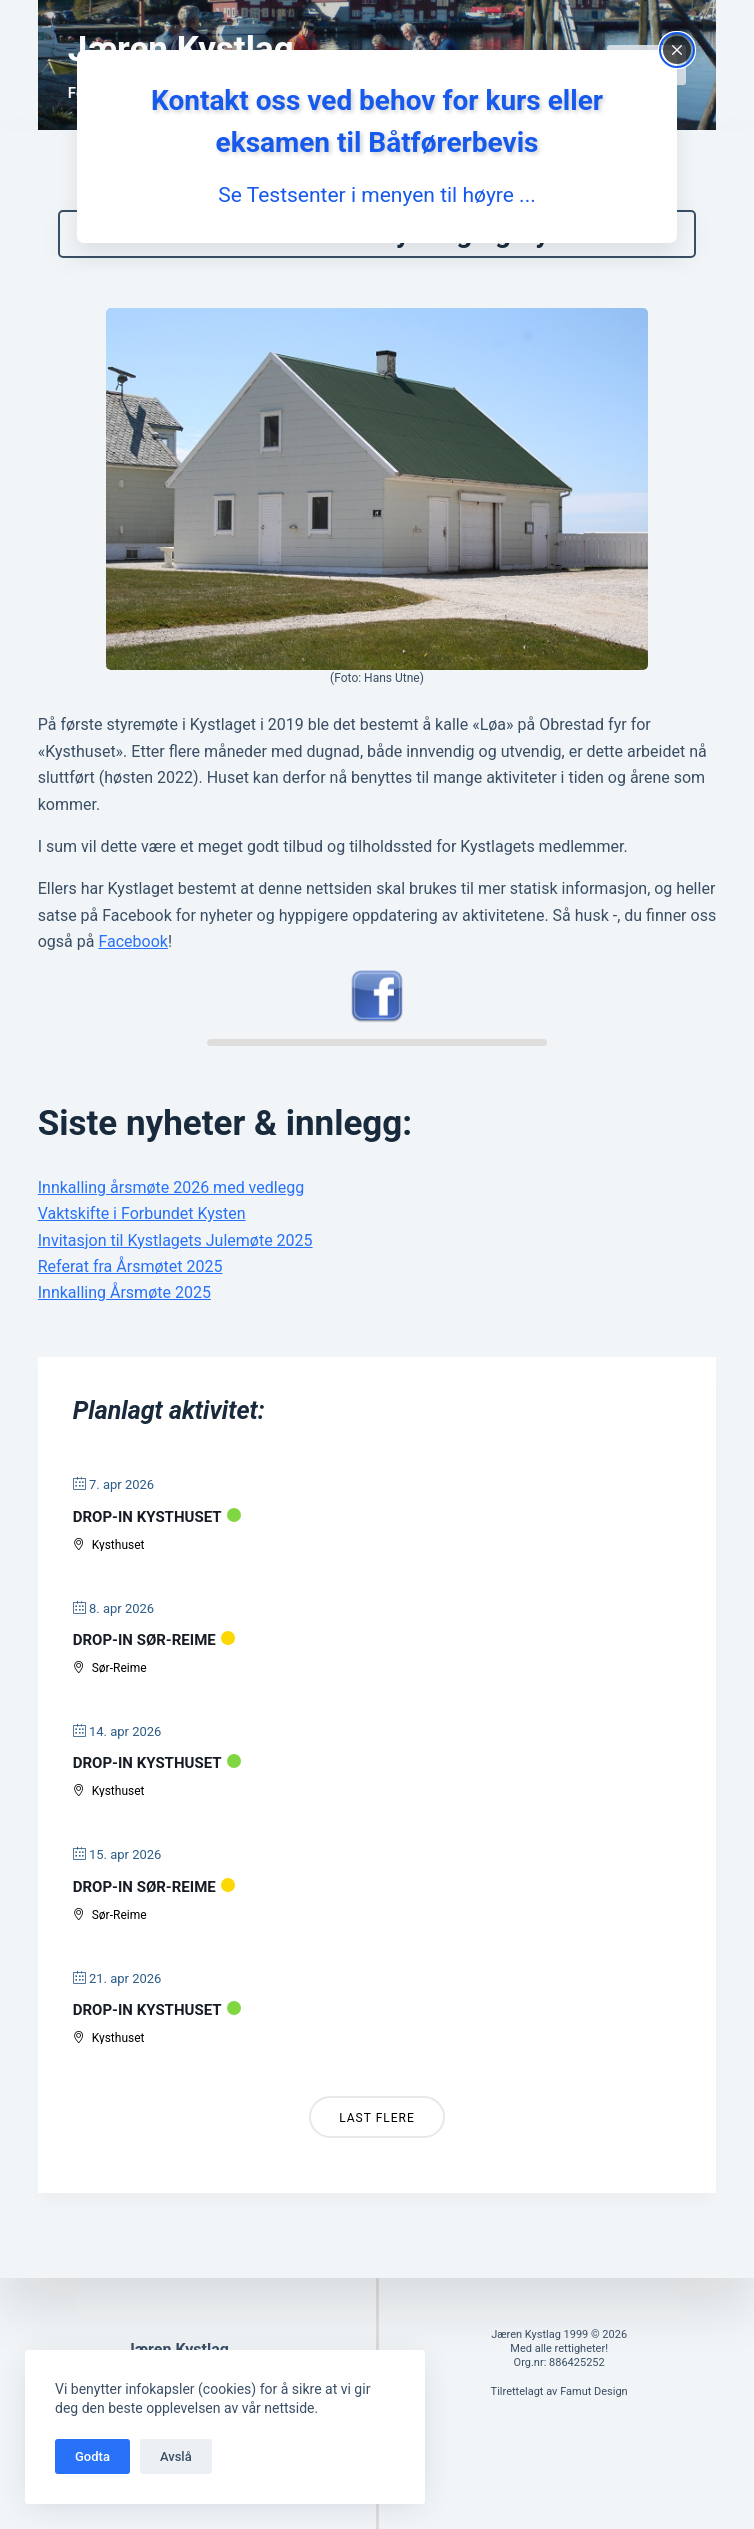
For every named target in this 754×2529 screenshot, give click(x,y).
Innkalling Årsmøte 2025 (124, 1316)
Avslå (176, 2456)
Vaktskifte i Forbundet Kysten (142, 1237)
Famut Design (594, 2391)
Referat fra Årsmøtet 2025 (130, 1290)
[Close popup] (677, 50)
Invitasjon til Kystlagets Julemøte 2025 (175, 1263)
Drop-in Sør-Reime (144, 1664)
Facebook (132, 965)
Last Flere (377, 2142)
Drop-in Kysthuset (147, 1541)
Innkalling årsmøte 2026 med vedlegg (171, 1211)
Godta (92, 2456)
